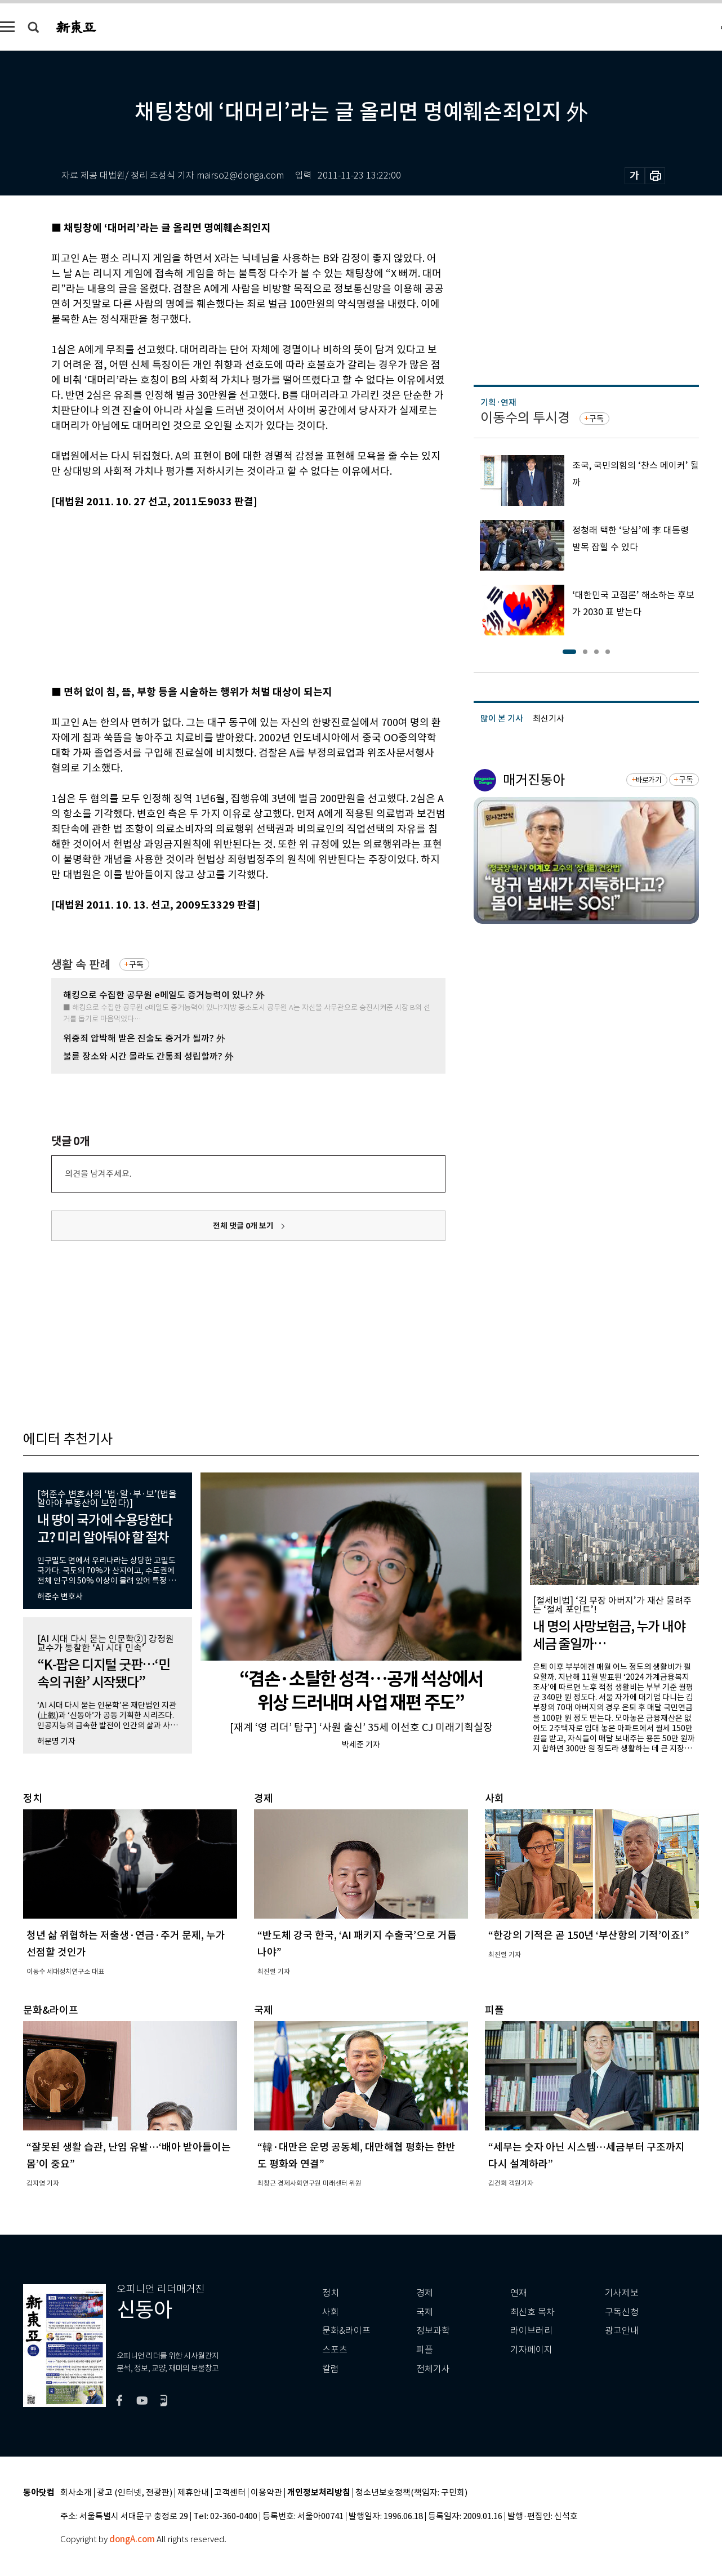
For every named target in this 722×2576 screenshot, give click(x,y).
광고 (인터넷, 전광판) (134, 2493)
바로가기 (648, 780)
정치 (330, 2293)
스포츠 (334, 2349)
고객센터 (230, 2493)
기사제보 (622, 2293)
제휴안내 (193, 2493)
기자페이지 (531, 2349)
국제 (424, 2312)
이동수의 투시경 (525, 417)
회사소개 (76, 2493)
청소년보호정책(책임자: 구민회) (411, 2493)
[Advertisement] (220, 594)
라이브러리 (531, 2330)
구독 (136, 964)
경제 (424, 2293)
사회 (330, 2312)
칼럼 (330, 2369)
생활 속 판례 (80, 964)
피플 (424, 2349)
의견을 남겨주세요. (98, 1173)
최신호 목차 (532, 2312)
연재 (518, 2293)
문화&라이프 (346, 2330)
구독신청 (622, 2312)
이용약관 (266, 2493)
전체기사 (433, 2369)
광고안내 (622, 2330)
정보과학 (433, 2330)
